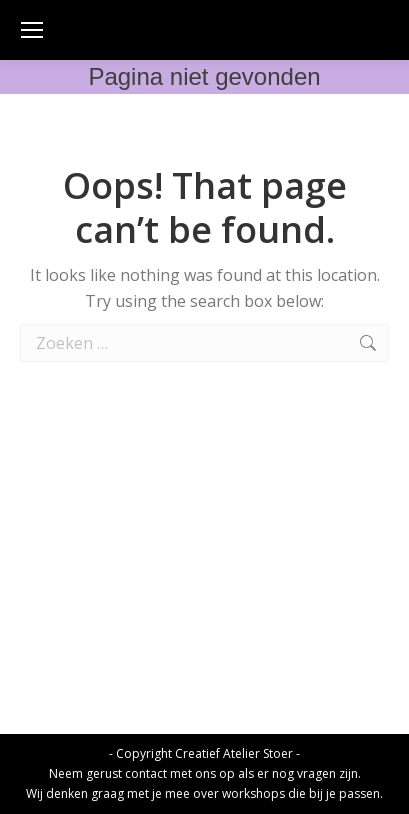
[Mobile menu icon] (32, 30)
